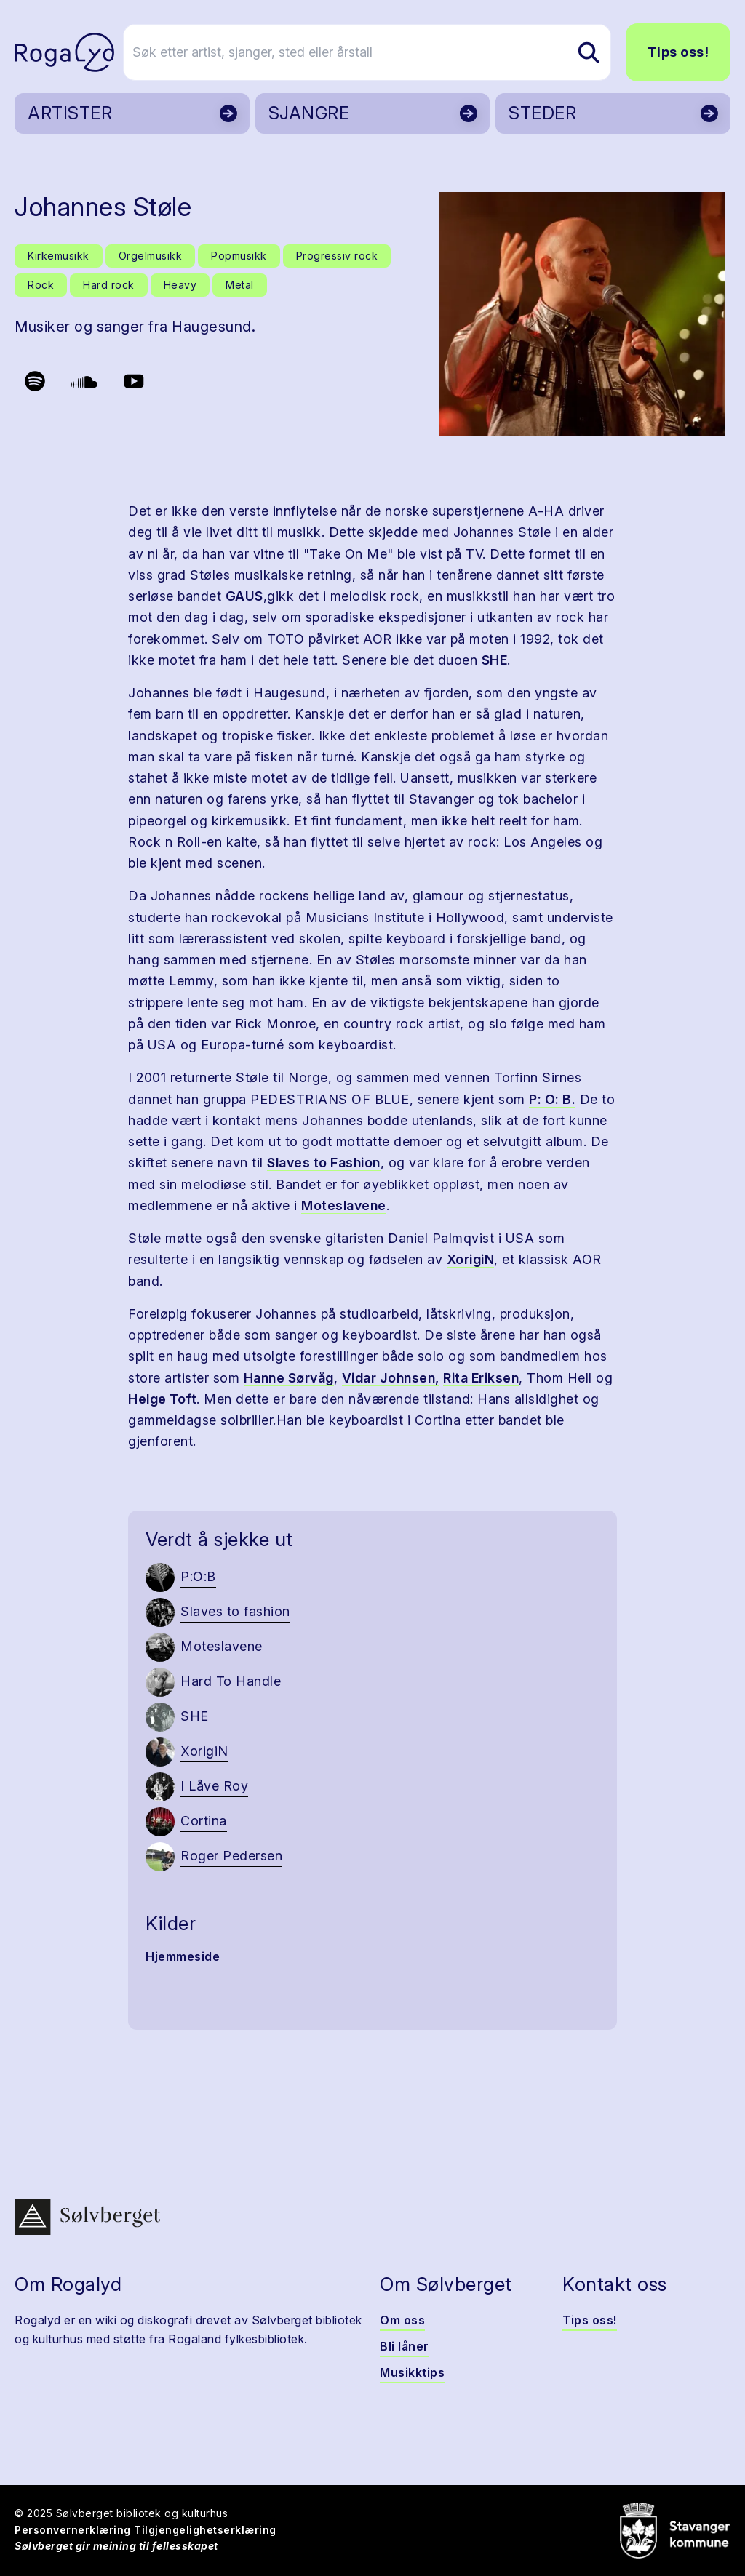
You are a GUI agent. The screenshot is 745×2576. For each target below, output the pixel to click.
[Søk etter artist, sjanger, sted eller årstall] (379, 52)
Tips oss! (678, 52)
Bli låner (404, 2346)
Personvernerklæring (73, 2530)
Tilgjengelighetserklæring (205, 2530)
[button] (582, 314)
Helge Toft (162, 1399)
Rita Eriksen (481, 1377)
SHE (495, 660)
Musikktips (412, 2372)
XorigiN (471, 1259)
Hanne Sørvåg (289, 1377)
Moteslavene (343, 1205)
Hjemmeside (183, 1956)
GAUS (244, 596)
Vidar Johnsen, (390, 1377)
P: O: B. (552, 1099)
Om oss (402, 2320)
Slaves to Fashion (324, 1162)
